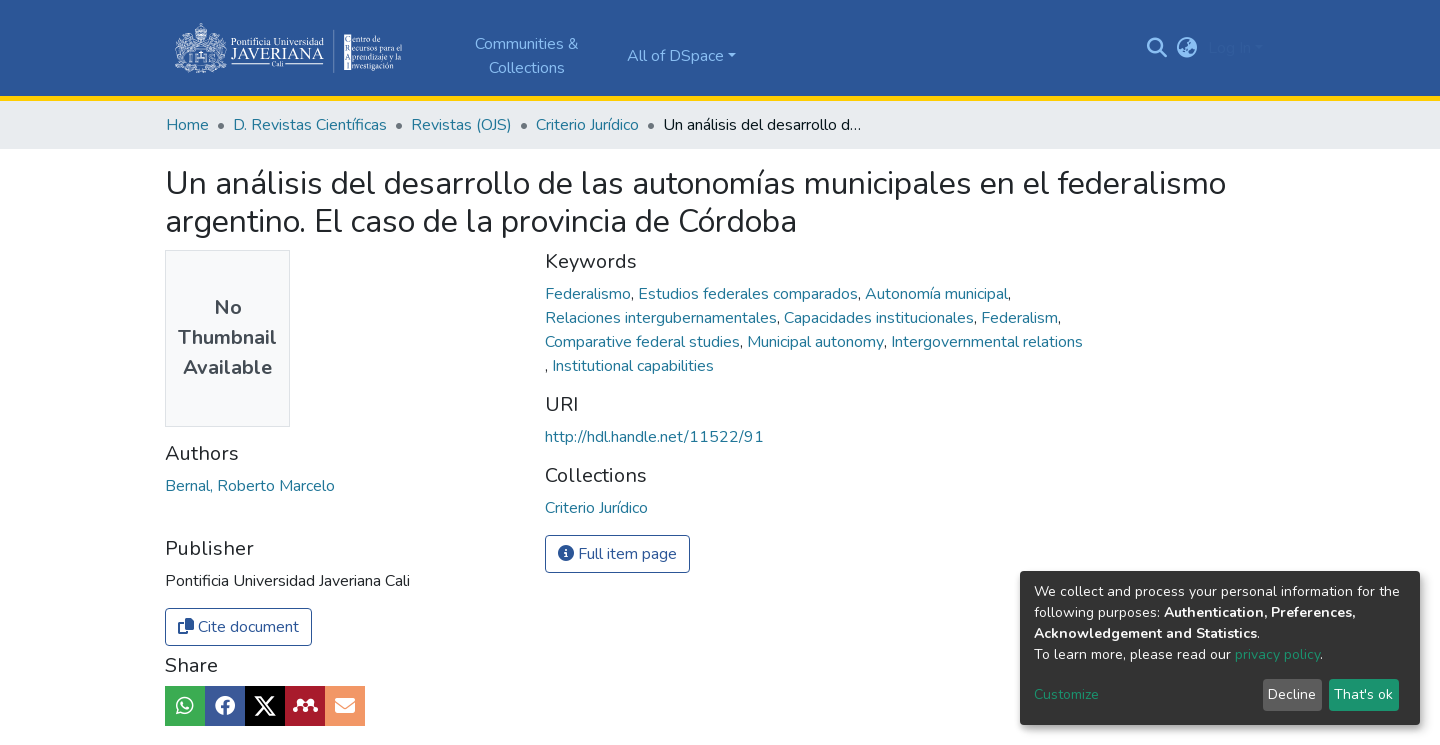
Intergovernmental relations (987, 342)
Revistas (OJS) (461, 125)
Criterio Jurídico (587, 125)
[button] (1187, 48)
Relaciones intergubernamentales (663, 318)
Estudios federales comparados (750, 294)
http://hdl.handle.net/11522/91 (654, 437)
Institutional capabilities (633, 366)
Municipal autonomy (817, 342)
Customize (1066, 694)
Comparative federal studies (644, 342)
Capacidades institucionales (881, 318)
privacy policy (1277, 654)
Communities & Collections (527, 56)
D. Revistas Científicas (310, 125)
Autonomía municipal (938, 294)
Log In (1229, 48)
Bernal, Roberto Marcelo (250, 486)
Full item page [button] (617, 554)
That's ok (1363, 694)
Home (187, 125)
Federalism (1021, 318)
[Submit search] (1157, 48)
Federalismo (590, 294)
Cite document (238, 627)
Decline (1292, 694)
